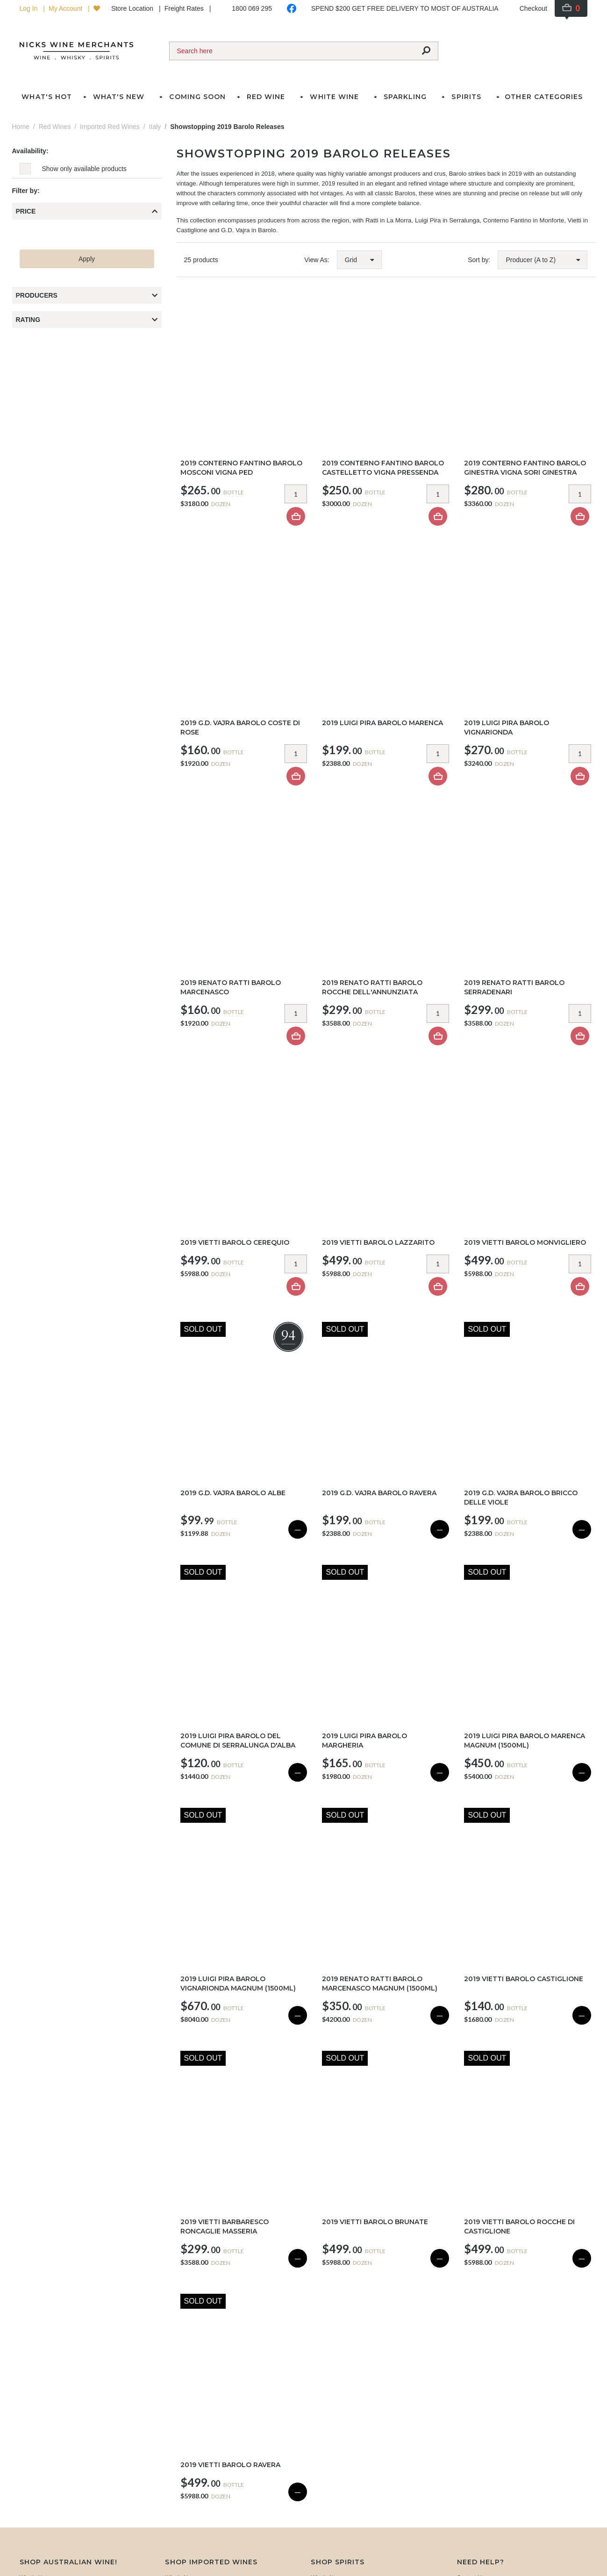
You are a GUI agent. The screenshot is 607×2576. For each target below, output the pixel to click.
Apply (87, 259)
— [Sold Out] (297, 1529)
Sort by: (479, 260)
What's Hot (46, 97)
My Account (66, 8)
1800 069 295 (252, 8)
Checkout (533, 8)
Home (20, 126)
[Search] (292, 51)
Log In (30, 8)
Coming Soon (197, 97)
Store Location (133, 8)
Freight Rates (185, 8)
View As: (316, 260)
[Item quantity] (296, 494)
